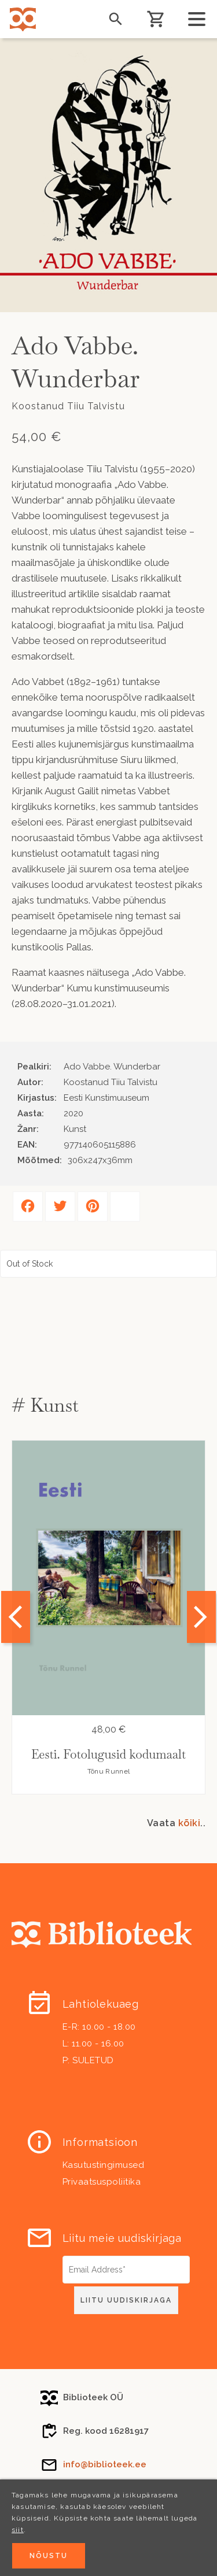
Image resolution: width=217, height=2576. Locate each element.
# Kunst (45, 1405)
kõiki (189, 1823)
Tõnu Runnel (108, 1771)
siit (18, 2530)
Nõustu (49, 2556)
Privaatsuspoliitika (101, 2182)
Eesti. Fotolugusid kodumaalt (108, 1754)
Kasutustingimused (103, 2165)
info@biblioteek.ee (104, 2464)
